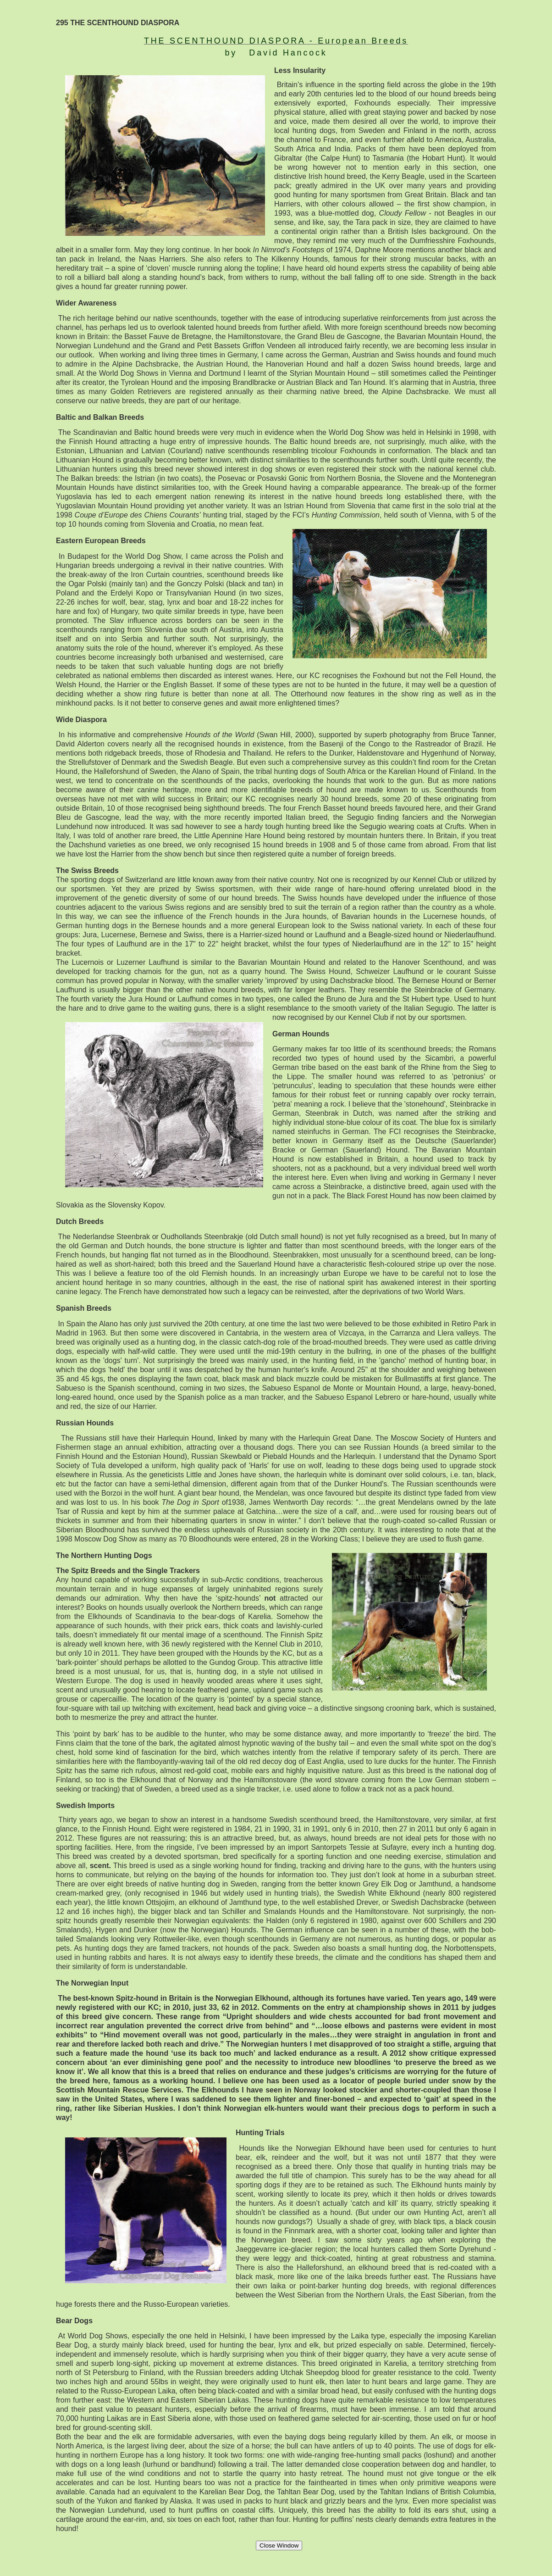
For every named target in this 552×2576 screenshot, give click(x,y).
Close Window (278, 2545)
